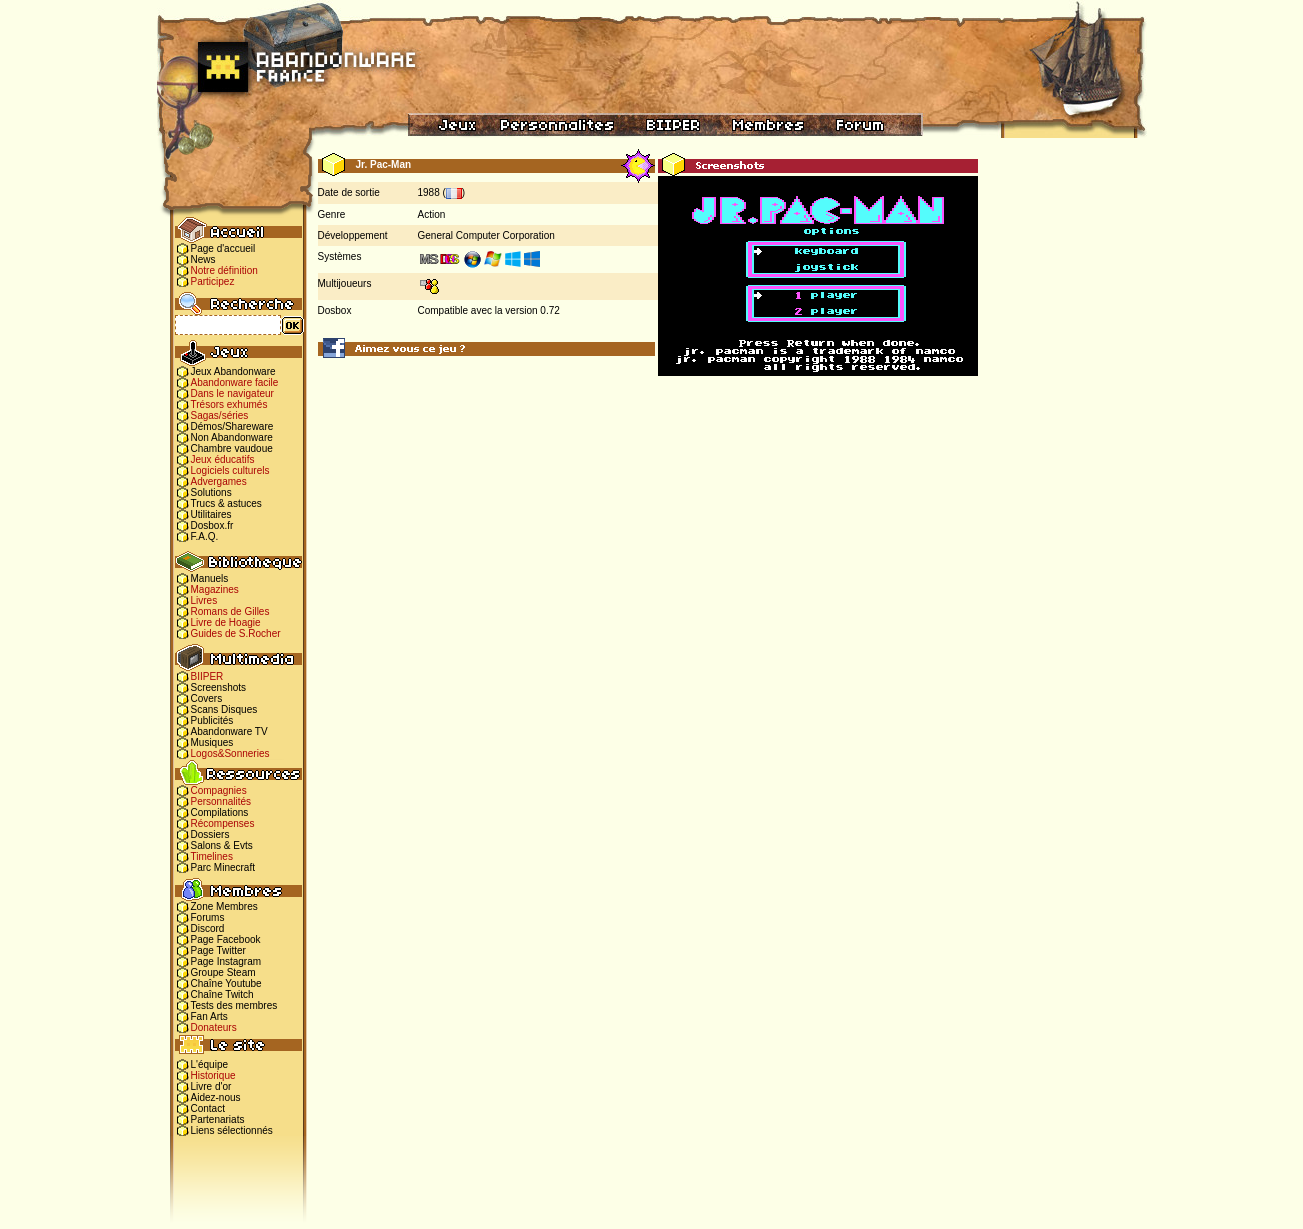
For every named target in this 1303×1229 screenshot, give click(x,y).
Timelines (212, 856)
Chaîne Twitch (222, 994)
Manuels (210, 578)
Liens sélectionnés (232, 1130)
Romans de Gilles (230, 611)
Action (432, 214)
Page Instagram (226, 961)
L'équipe (210, 1064)
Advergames (219, 481)
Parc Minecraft (223, 867)
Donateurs (214, 1027)
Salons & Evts (222, 845)
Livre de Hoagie (226, 622)
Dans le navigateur (232, 393)
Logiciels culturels (230, 470)
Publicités (212, 720)
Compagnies (219, 790)
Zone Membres (224, 906)
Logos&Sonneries (230, 753)
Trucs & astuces (226, 503)
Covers (207, 698)
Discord (208, 928)
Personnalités (221, 801)
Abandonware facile (235, 382)
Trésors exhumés (229, 404)
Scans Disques (224, 709)
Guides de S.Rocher (236, 633)
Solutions (211, 492)
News (203, 259)
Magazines (215, 589)
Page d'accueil (223, 248)
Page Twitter (218, 950)
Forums (208, 917)
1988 (429, 192)
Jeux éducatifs (223, 459)
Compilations (220, 812)
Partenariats (218, 1119)
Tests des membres (234, 1005)
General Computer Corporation (486, 235)
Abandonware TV (229, 731)
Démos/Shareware (232, 426)
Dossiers (210, 834)
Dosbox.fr (212, 525)
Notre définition (224, 270)
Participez (213, 281)
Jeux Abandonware (233, 371)
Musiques (212, 742)
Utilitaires (211, 514)
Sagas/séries (220, 415)
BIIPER (207, 676)
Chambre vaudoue (232, 448)
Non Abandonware (232, 437)
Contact (208, 1108)
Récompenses (223, 823)
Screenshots (219, 687)
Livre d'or (211, 1086)
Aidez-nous (216, 1097)
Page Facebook (226, 939)
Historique (213, 1075)
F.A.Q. (205, 536)
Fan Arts (209, 1016)
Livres (204, 600)
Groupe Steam (223, 972)
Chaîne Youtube (226, 983)
